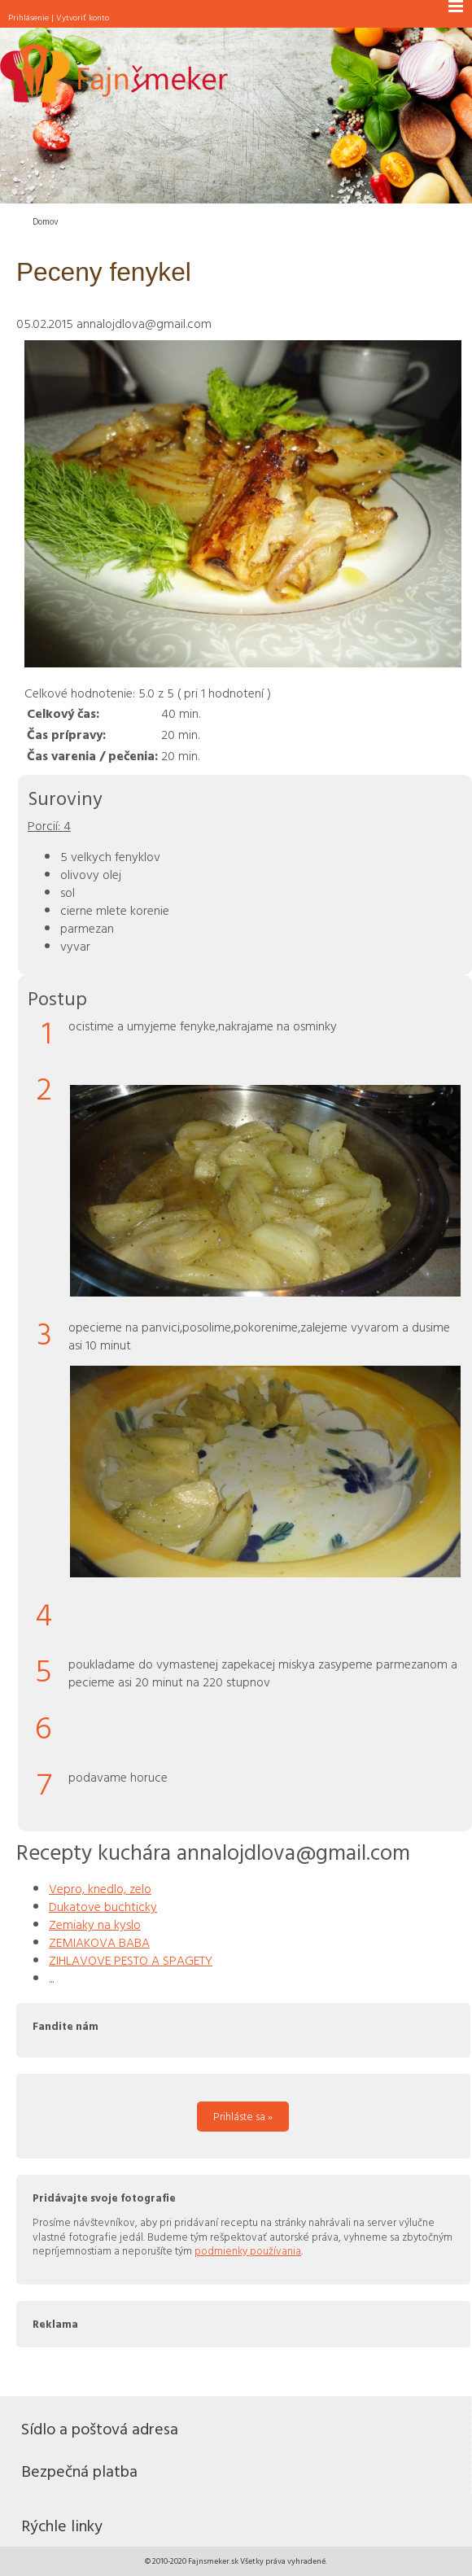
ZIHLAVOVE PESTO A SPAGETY (130, 1960)
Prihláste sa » (243, 2116)
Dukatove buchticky (103, 1906)
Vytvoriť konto (82, 17)
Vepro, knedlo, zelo (100, 1888)
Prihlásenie (28, 17)
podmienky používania (247, 2250)
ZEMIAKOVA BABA (99, 1942)
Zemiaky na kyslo (95, 1924)
